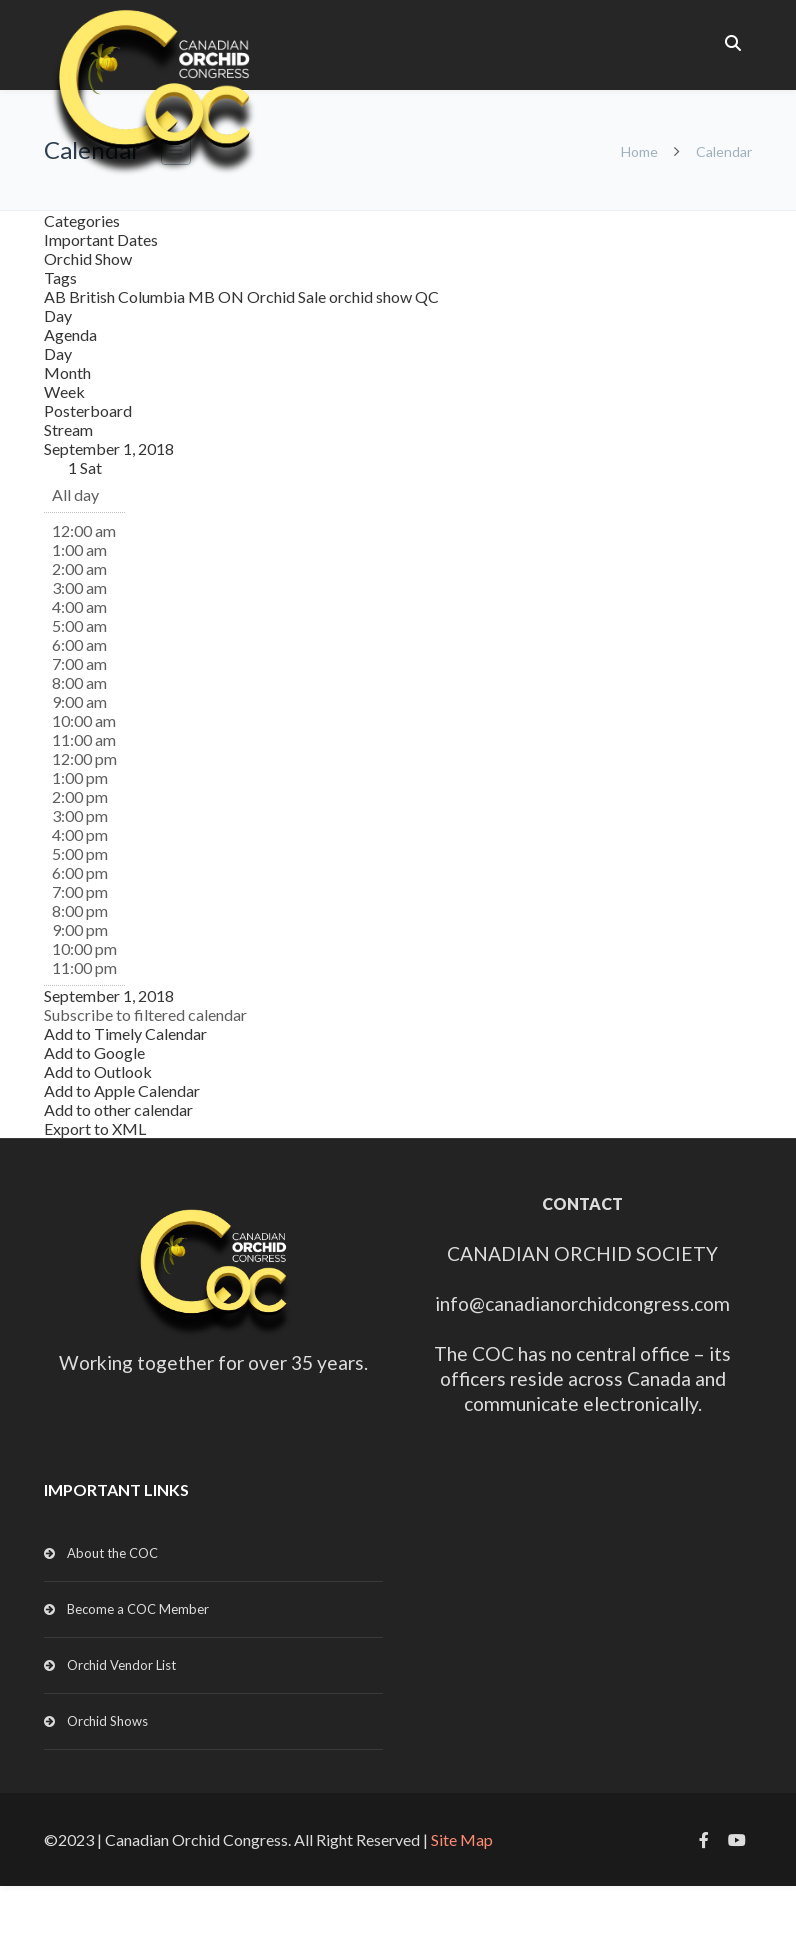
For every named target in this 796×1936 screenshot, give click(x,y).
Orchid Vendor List (121, 1665)
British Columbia (128, 296)
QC (427, 296)
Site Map (462, 1839)
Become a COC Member (138, 1609)
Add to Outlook (98, 1071)
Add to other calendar (118, 1109)
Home (639, 151)
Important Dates (101, 239)
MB (203, 296)
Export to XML (95, 1128)
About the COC (112, 1553)
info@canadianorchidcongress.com (582, 1303)
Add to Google (94, 1052)
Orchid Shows (107, 1721)
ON (232, 296)
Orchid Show (88, 258)
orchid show (372, 296)
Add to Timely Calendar (125, 1033)
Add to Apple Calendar (122, 1090)
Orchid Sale (288, 296)
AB (56, 296)
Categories (82, 220)
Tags (60, 277)
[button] (145, 1014)
